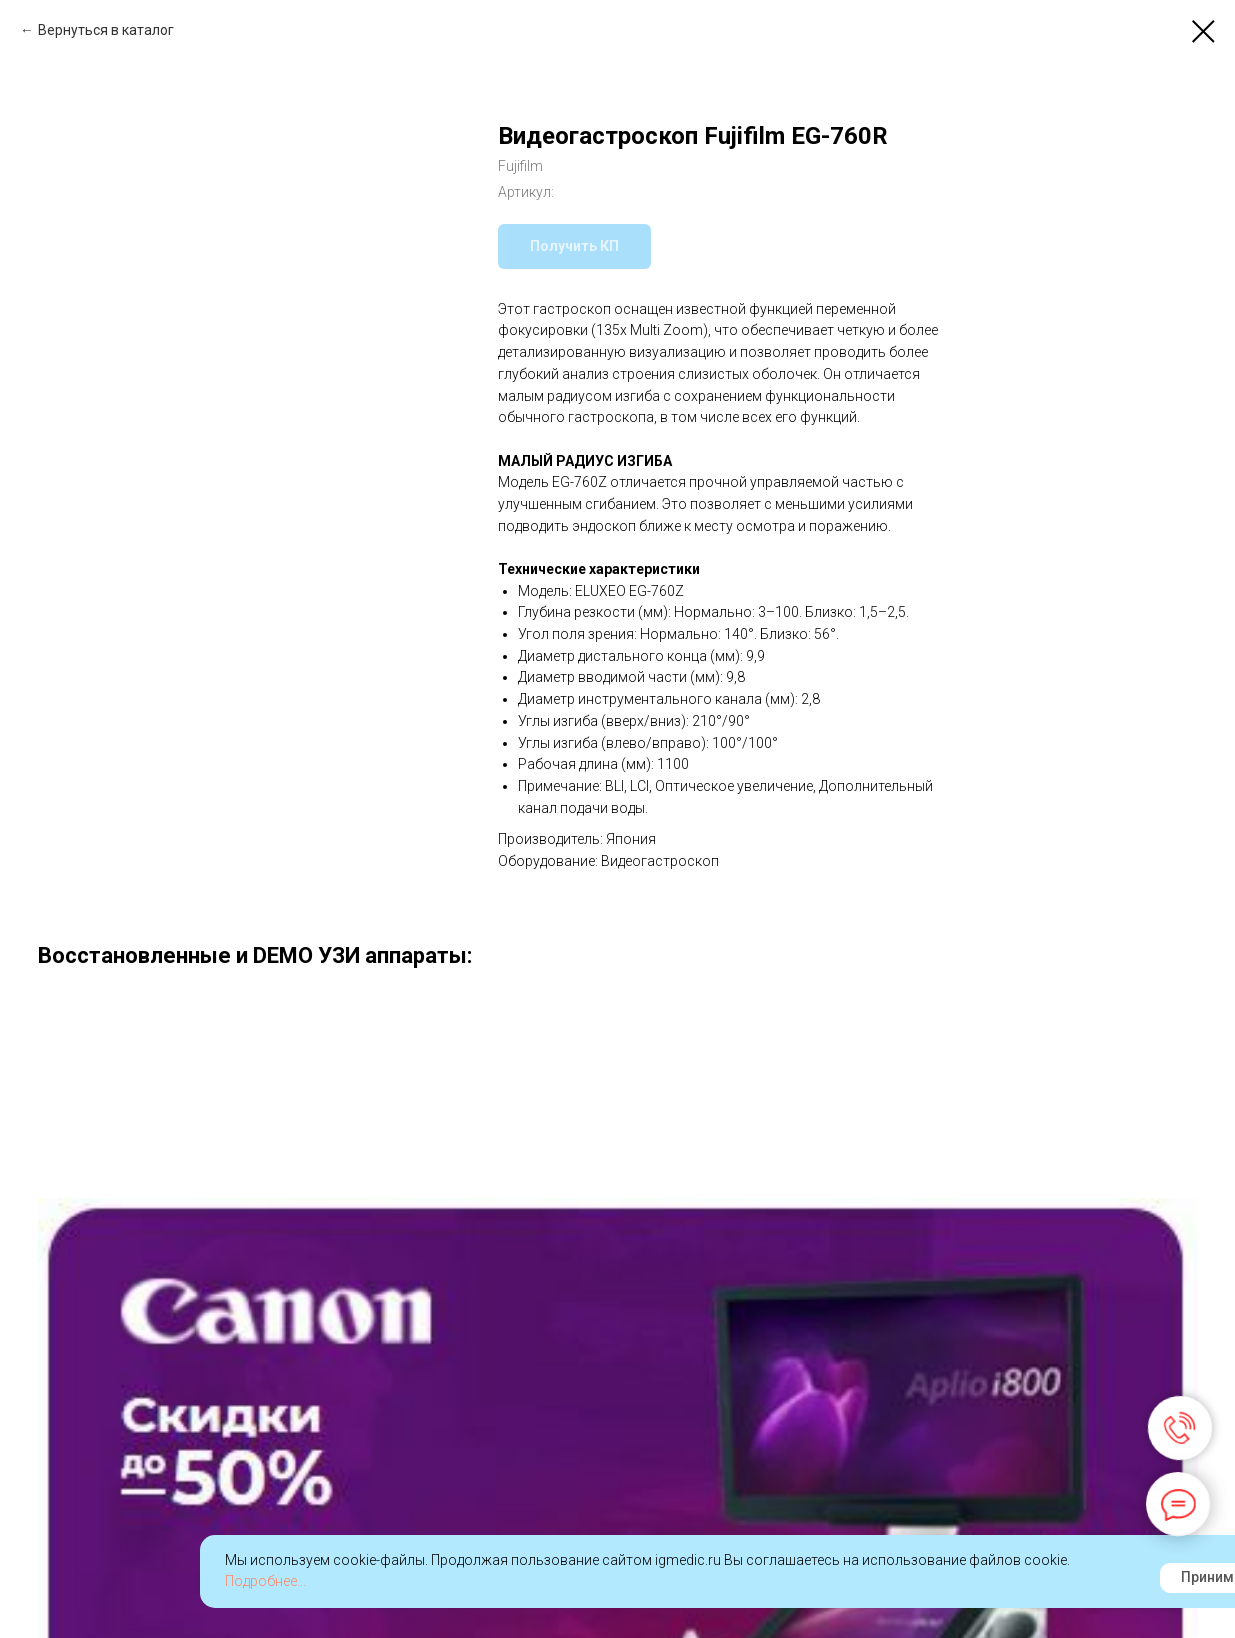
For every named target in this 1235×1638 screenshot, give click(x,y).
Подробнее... (265, 1581)
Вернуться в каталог (106, 30)
